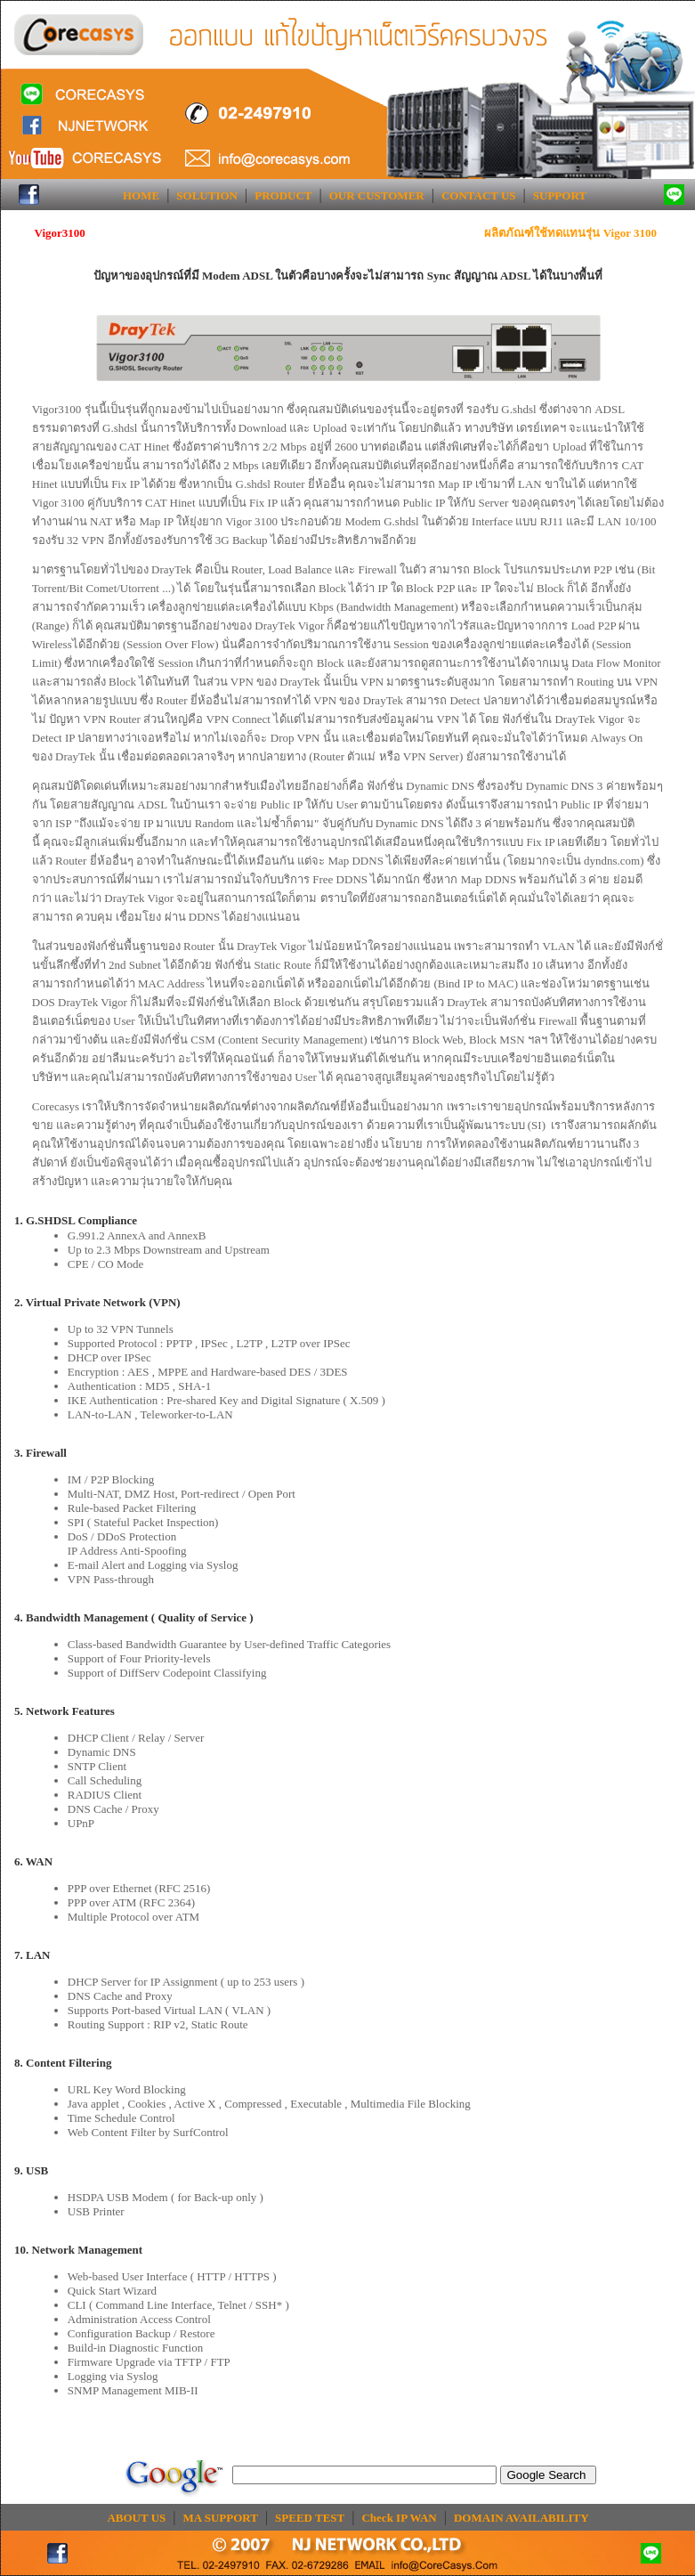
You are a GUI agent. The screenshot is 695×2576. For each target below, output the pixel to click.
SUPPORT (559, 195)
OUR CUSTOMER (376, 195)
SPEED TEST (309, 2517)
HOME (141, 195)
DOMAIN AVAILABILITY (521, 2517)
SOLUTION (207, 195)
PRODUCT (283, 195)
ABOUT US (136, 2517)
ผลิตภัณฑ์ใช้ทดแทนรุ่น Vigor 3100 (570, 233)
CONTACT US (478, 195)
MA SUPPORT (220, 2517)
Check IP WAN (398, 2517)
